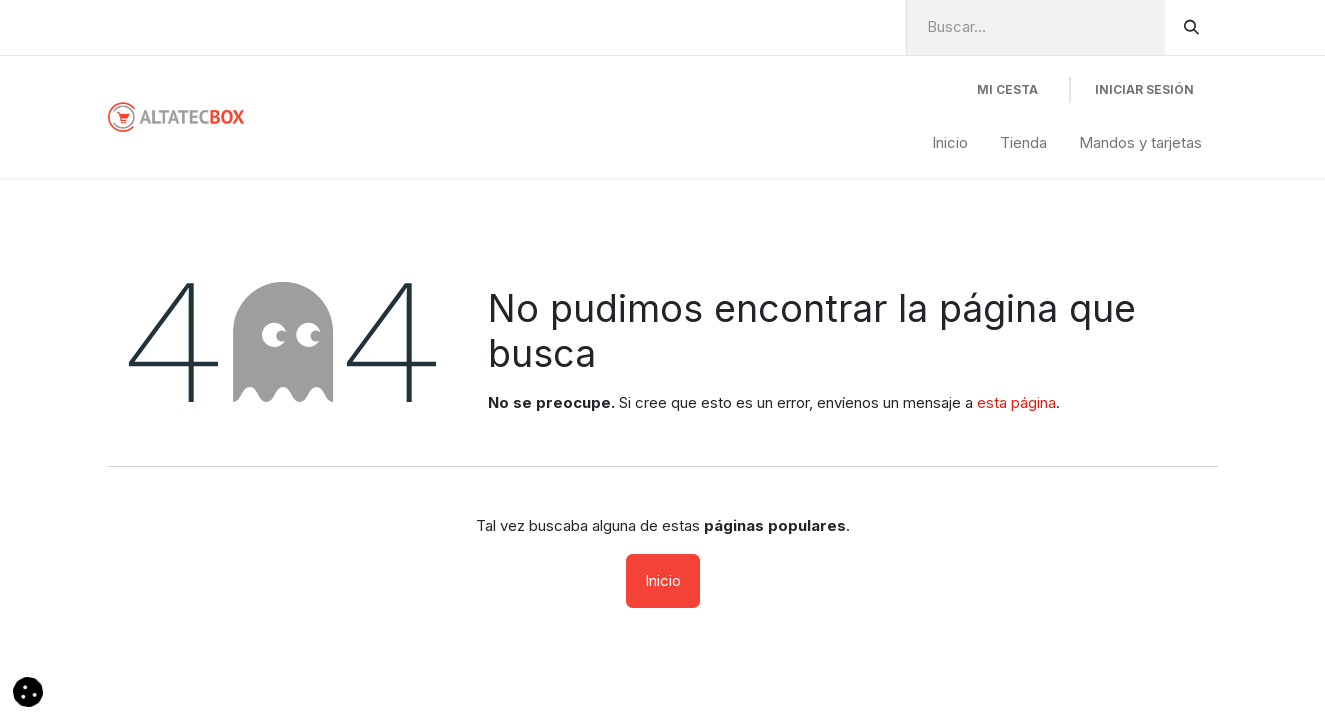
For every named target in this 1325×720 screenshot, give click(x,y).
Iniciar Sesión (1144, 89)
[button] (28, 690)
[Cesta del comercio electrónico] (1007, 90)
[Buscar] (1191, 27)
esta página (1016, 402)
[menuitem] (950, 143)
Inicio (663, 580)
